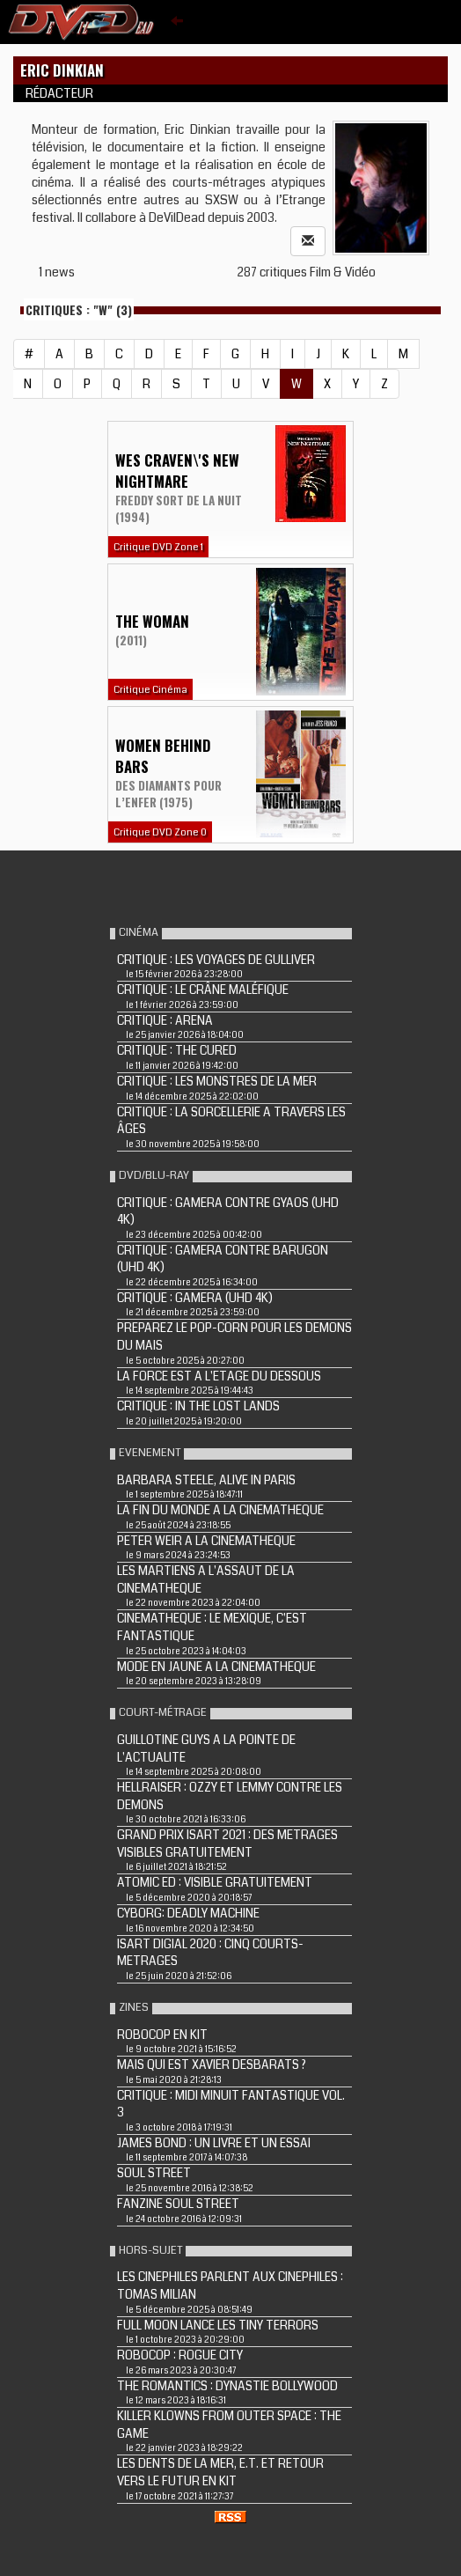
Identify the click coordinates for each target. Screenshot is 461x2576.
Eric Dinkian (62, 70)
